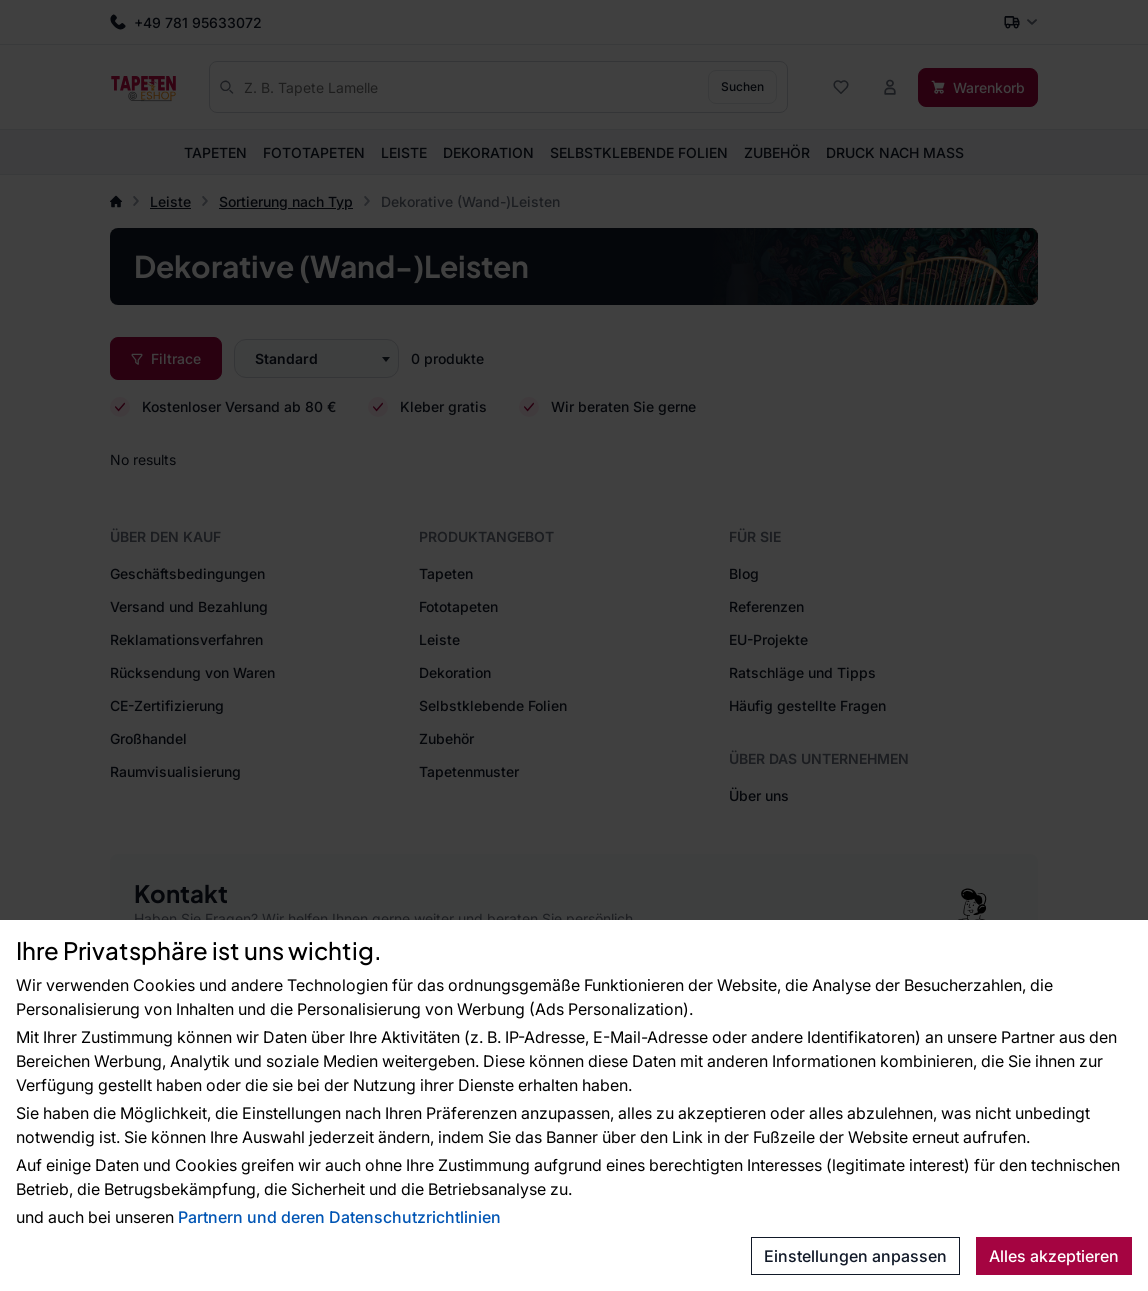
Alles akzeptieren (1054, 1256)
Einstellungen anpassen (855, 1256)
